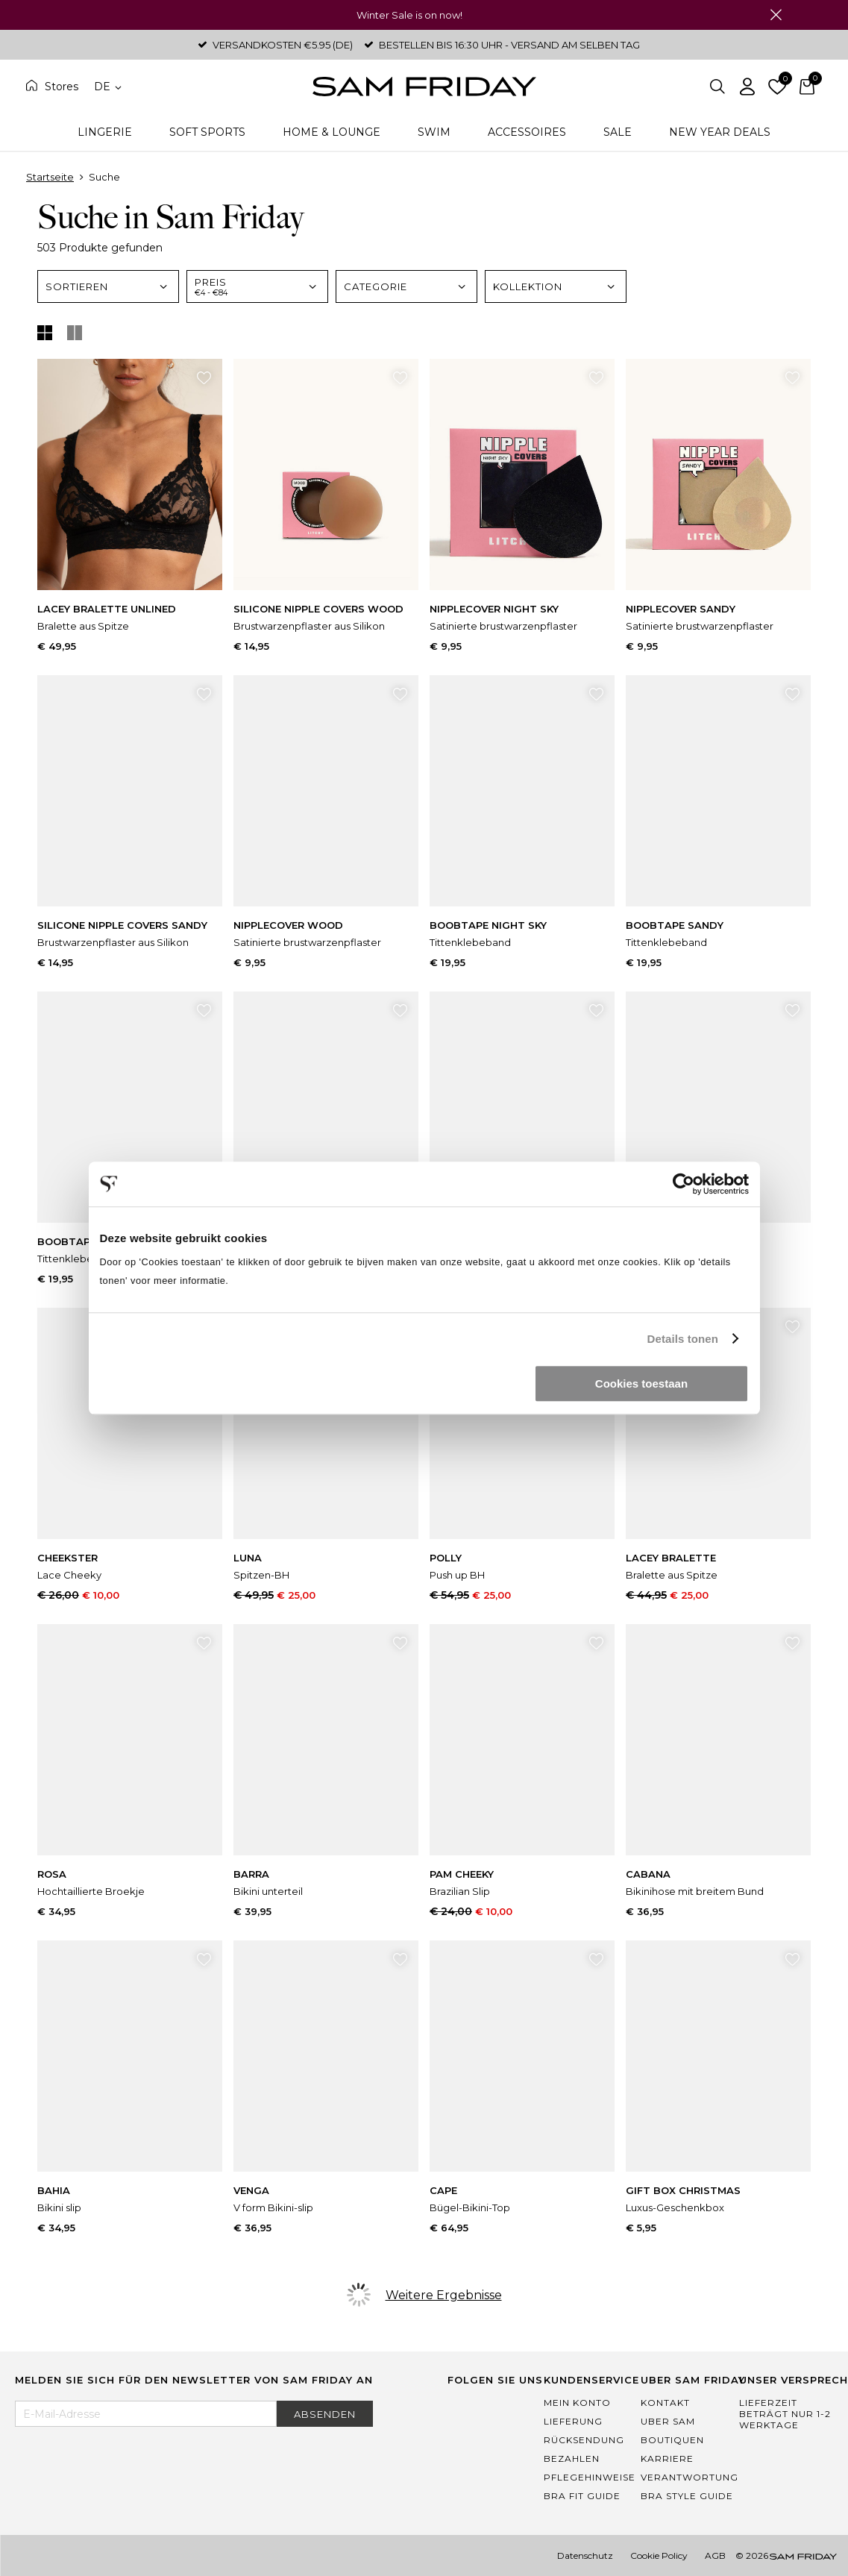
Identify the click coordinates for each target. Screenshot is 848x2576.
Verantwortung (689, 2477)
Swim (434, 132)
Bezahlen (572, 2458)
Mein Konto (577, 2402)
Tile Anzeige (45, 333)
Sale (617, 132)
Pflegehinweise (589, 2477)
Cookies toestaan (641, 1383)
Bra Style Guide (687, 2495)
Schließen (776, 14)
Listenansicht (74, 333)
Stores (61, 86)
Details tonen (682, 1338)
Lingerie (105, 132)
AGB (715, 2555)
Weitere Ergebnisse (444, 2295)
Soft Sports (207, 132)
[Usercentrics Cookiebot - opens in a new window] (683, 1184)
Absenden (325, 2414)
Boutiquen (672, 2439)
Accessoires (527, 132)
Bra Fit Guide (582, 2495)
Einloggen (747, 86)
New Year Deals (719, 132)
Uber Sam (668, 2421)
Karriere (667, 2458)
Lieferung (573, 2421)
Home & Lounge (331, 132)
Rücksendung (584, 2439)
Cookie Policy (659, 2555)
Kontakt (665, 2402)
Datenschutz (585, 2555)
